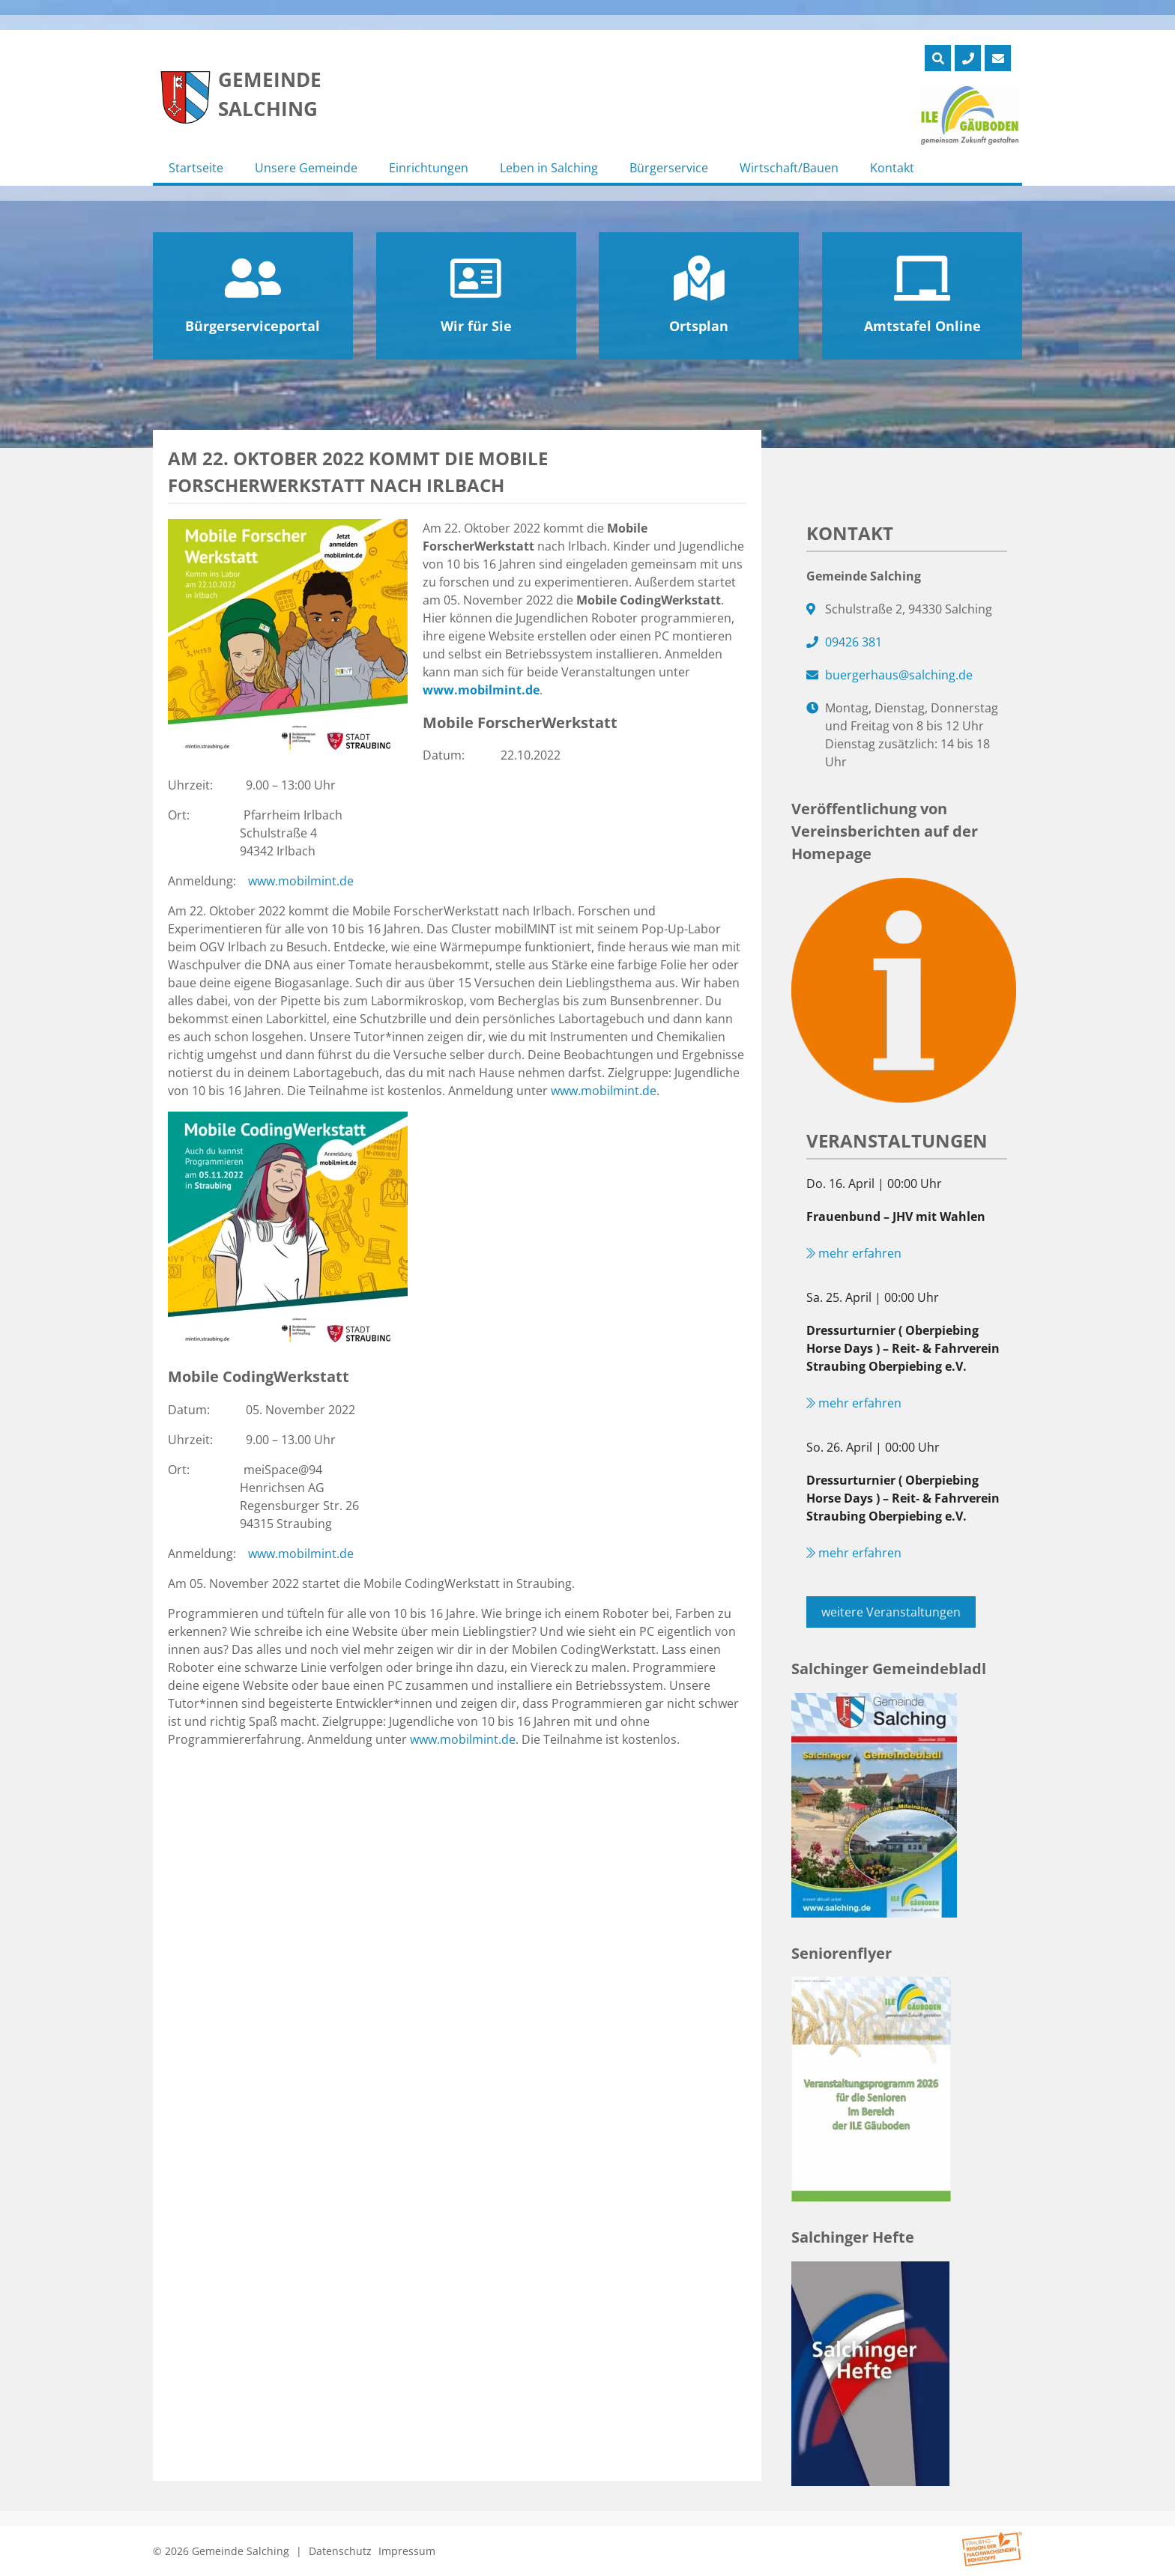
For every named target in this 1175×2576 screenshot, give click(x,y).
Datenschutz (340, 2551)
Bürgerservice (668, 168)
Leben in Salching (549, 168)
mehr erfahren (853, 1253)
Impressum (406, 2551)
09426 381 (853, 642)
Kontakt (892, 168)
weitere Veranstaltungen (891, 1612)
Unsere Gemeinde (306, 168)
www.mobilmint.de (481, 690)
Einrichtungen (428, 168)
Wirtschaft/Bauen (789, 168)
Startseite (196, 168)
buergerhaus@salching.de (899, 675)
